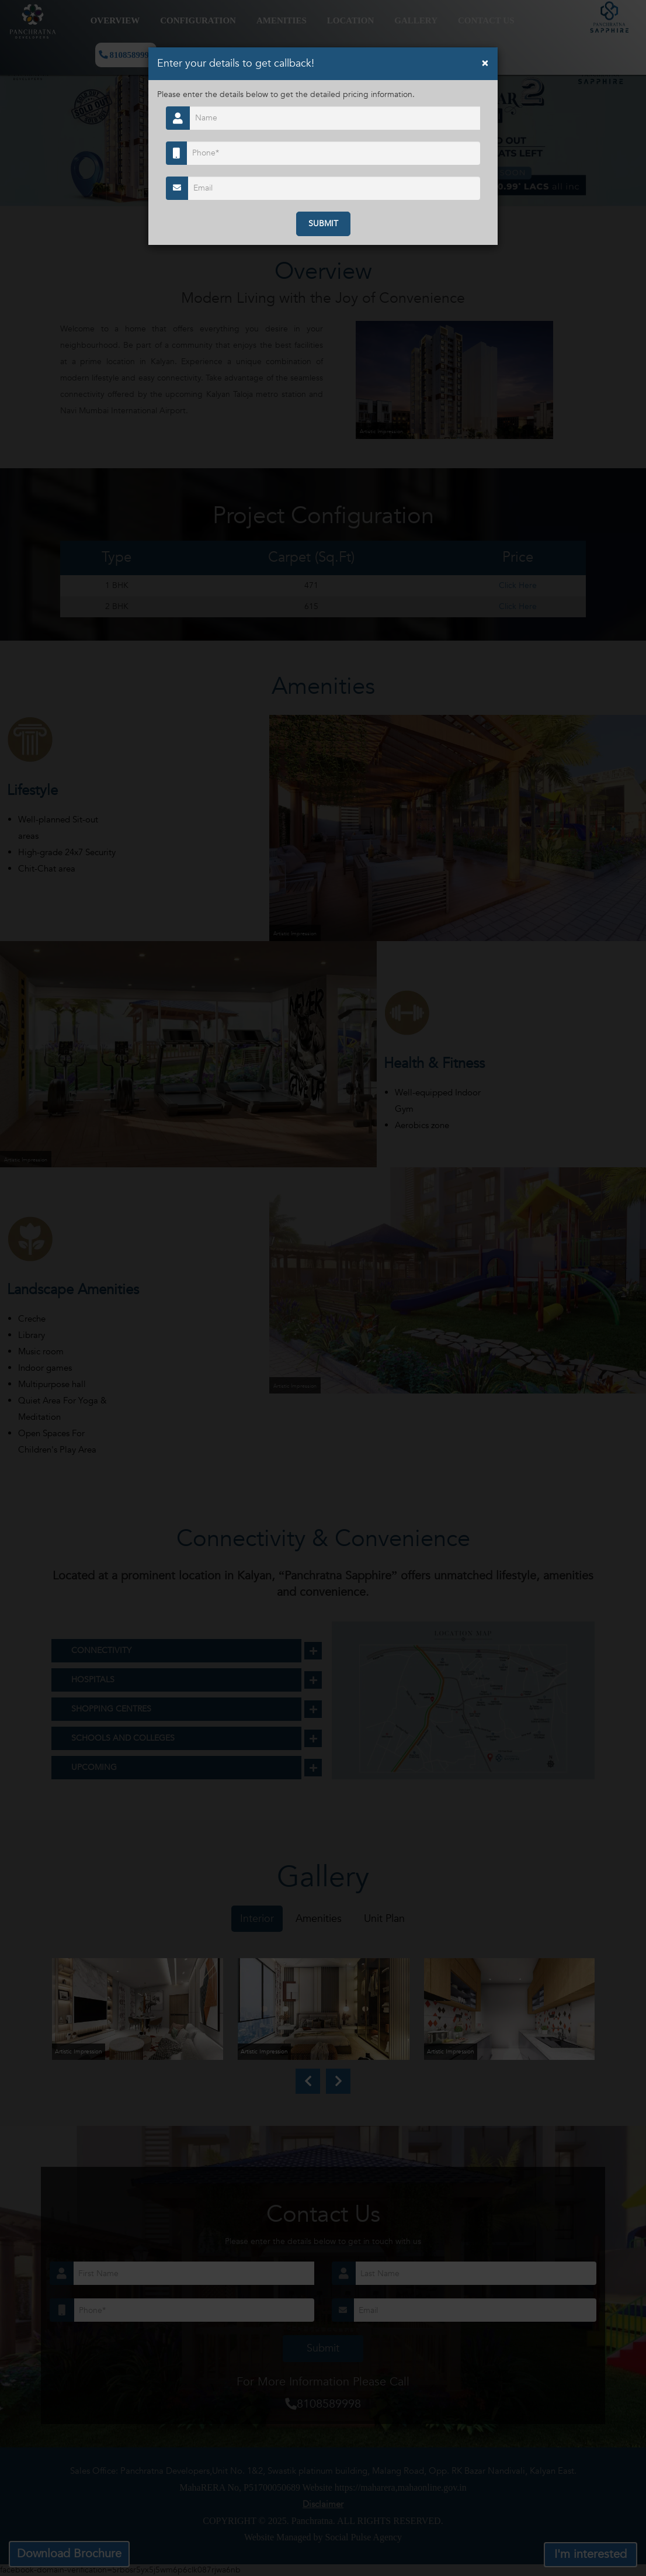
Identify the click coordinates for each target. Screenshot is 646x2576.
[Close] (485, 63)
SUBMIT (323, 223)
